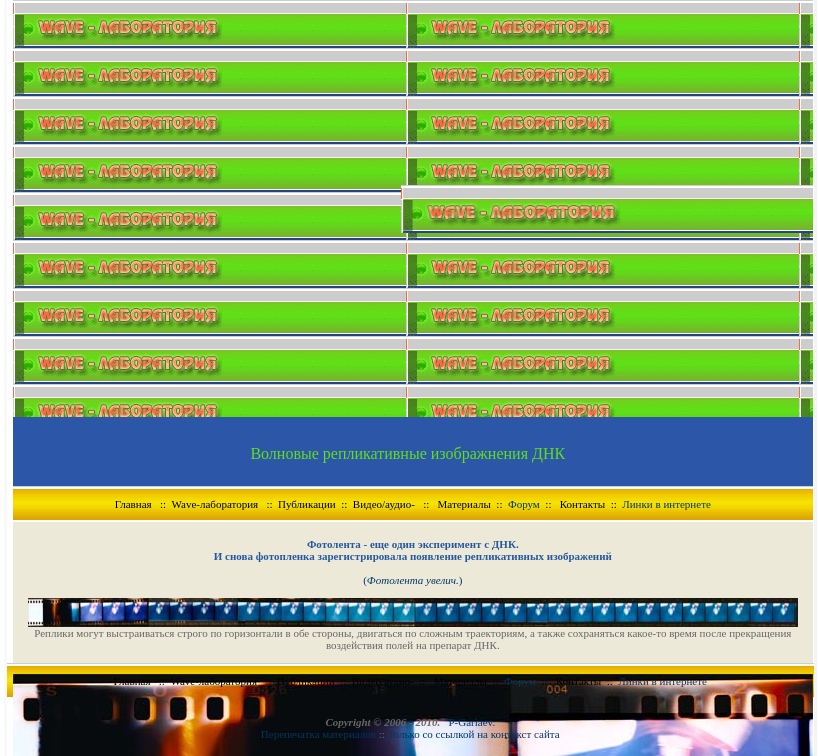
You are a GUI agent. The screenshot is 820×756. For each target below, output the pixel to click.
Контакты (582, 504)
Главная (133, 504)
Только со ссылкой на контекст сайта (474, 734)
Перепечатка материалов (320, 734)
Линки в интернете (666, 504)
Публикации (307, 504)
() (412, 580)
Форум (524, 504)
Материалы (464, 504)
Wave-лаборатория (215, 504)
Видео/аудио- (384, 504)
